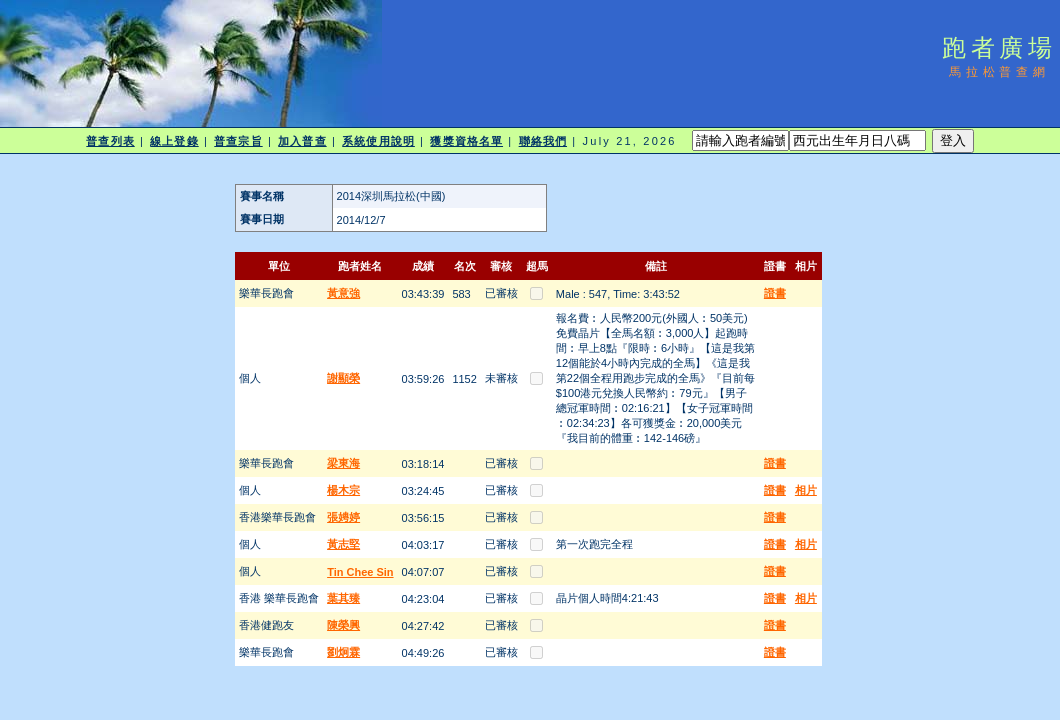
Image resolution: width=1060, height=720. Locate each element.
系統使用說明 (378, 141)
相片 (806, 490)
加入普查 (302, 141)
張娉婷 (343, 517)
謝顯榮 (343, 378)
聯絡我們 (543, 141)
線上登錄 (174, 141)
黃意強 (343, 293)
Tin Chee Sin (360, 572)
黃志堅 (343, 544)
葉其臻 (343, 598)
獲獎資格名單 (466, 141)
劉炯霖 (343, 652)
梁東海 (343, 463)
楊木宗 (343, 490)
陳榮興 (343, 625)
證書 (775, 293)
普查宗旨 (238, 141)
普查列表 (110, 141)
